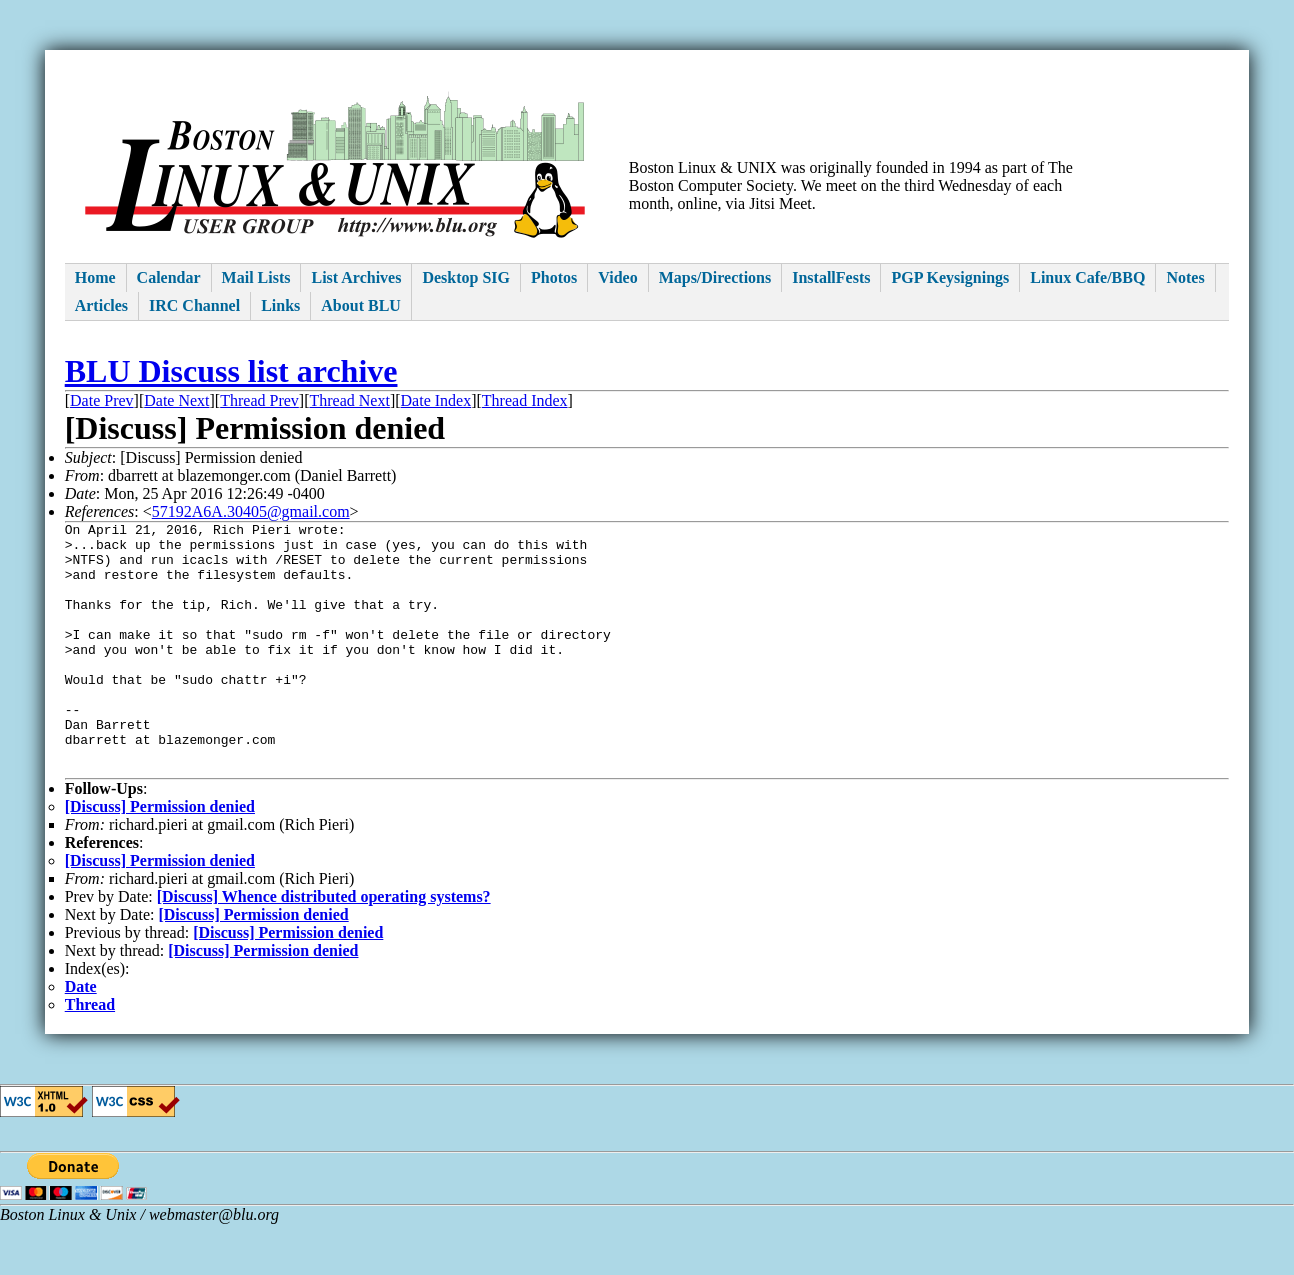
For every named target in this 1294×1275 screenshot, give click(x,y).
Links (280, 305)
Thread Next (349, 400)
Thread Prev (259, 400)
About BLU (361, 305)
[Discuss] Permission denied (160, 857)
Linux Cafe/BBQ (1087, 277)
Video (617, 277)
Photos (554, 277)
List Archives (356, 277)
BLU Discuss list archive (231, 371)
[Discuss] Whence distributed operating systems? (324, 947)
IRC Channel (194, 305)
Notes (1185, 277)
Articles (101, 305)
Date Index (436, 400)
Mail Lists (256, 277)
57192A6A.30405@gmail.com (251, 511)
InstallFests (831, 277)
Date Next (176, 400)
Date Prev (102, 400)
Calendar (169, 277)
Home (95, 277)
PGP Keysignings (950, 277)
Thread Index (525, 400)
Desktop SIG (466, 277)
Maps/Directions (715, 277)
